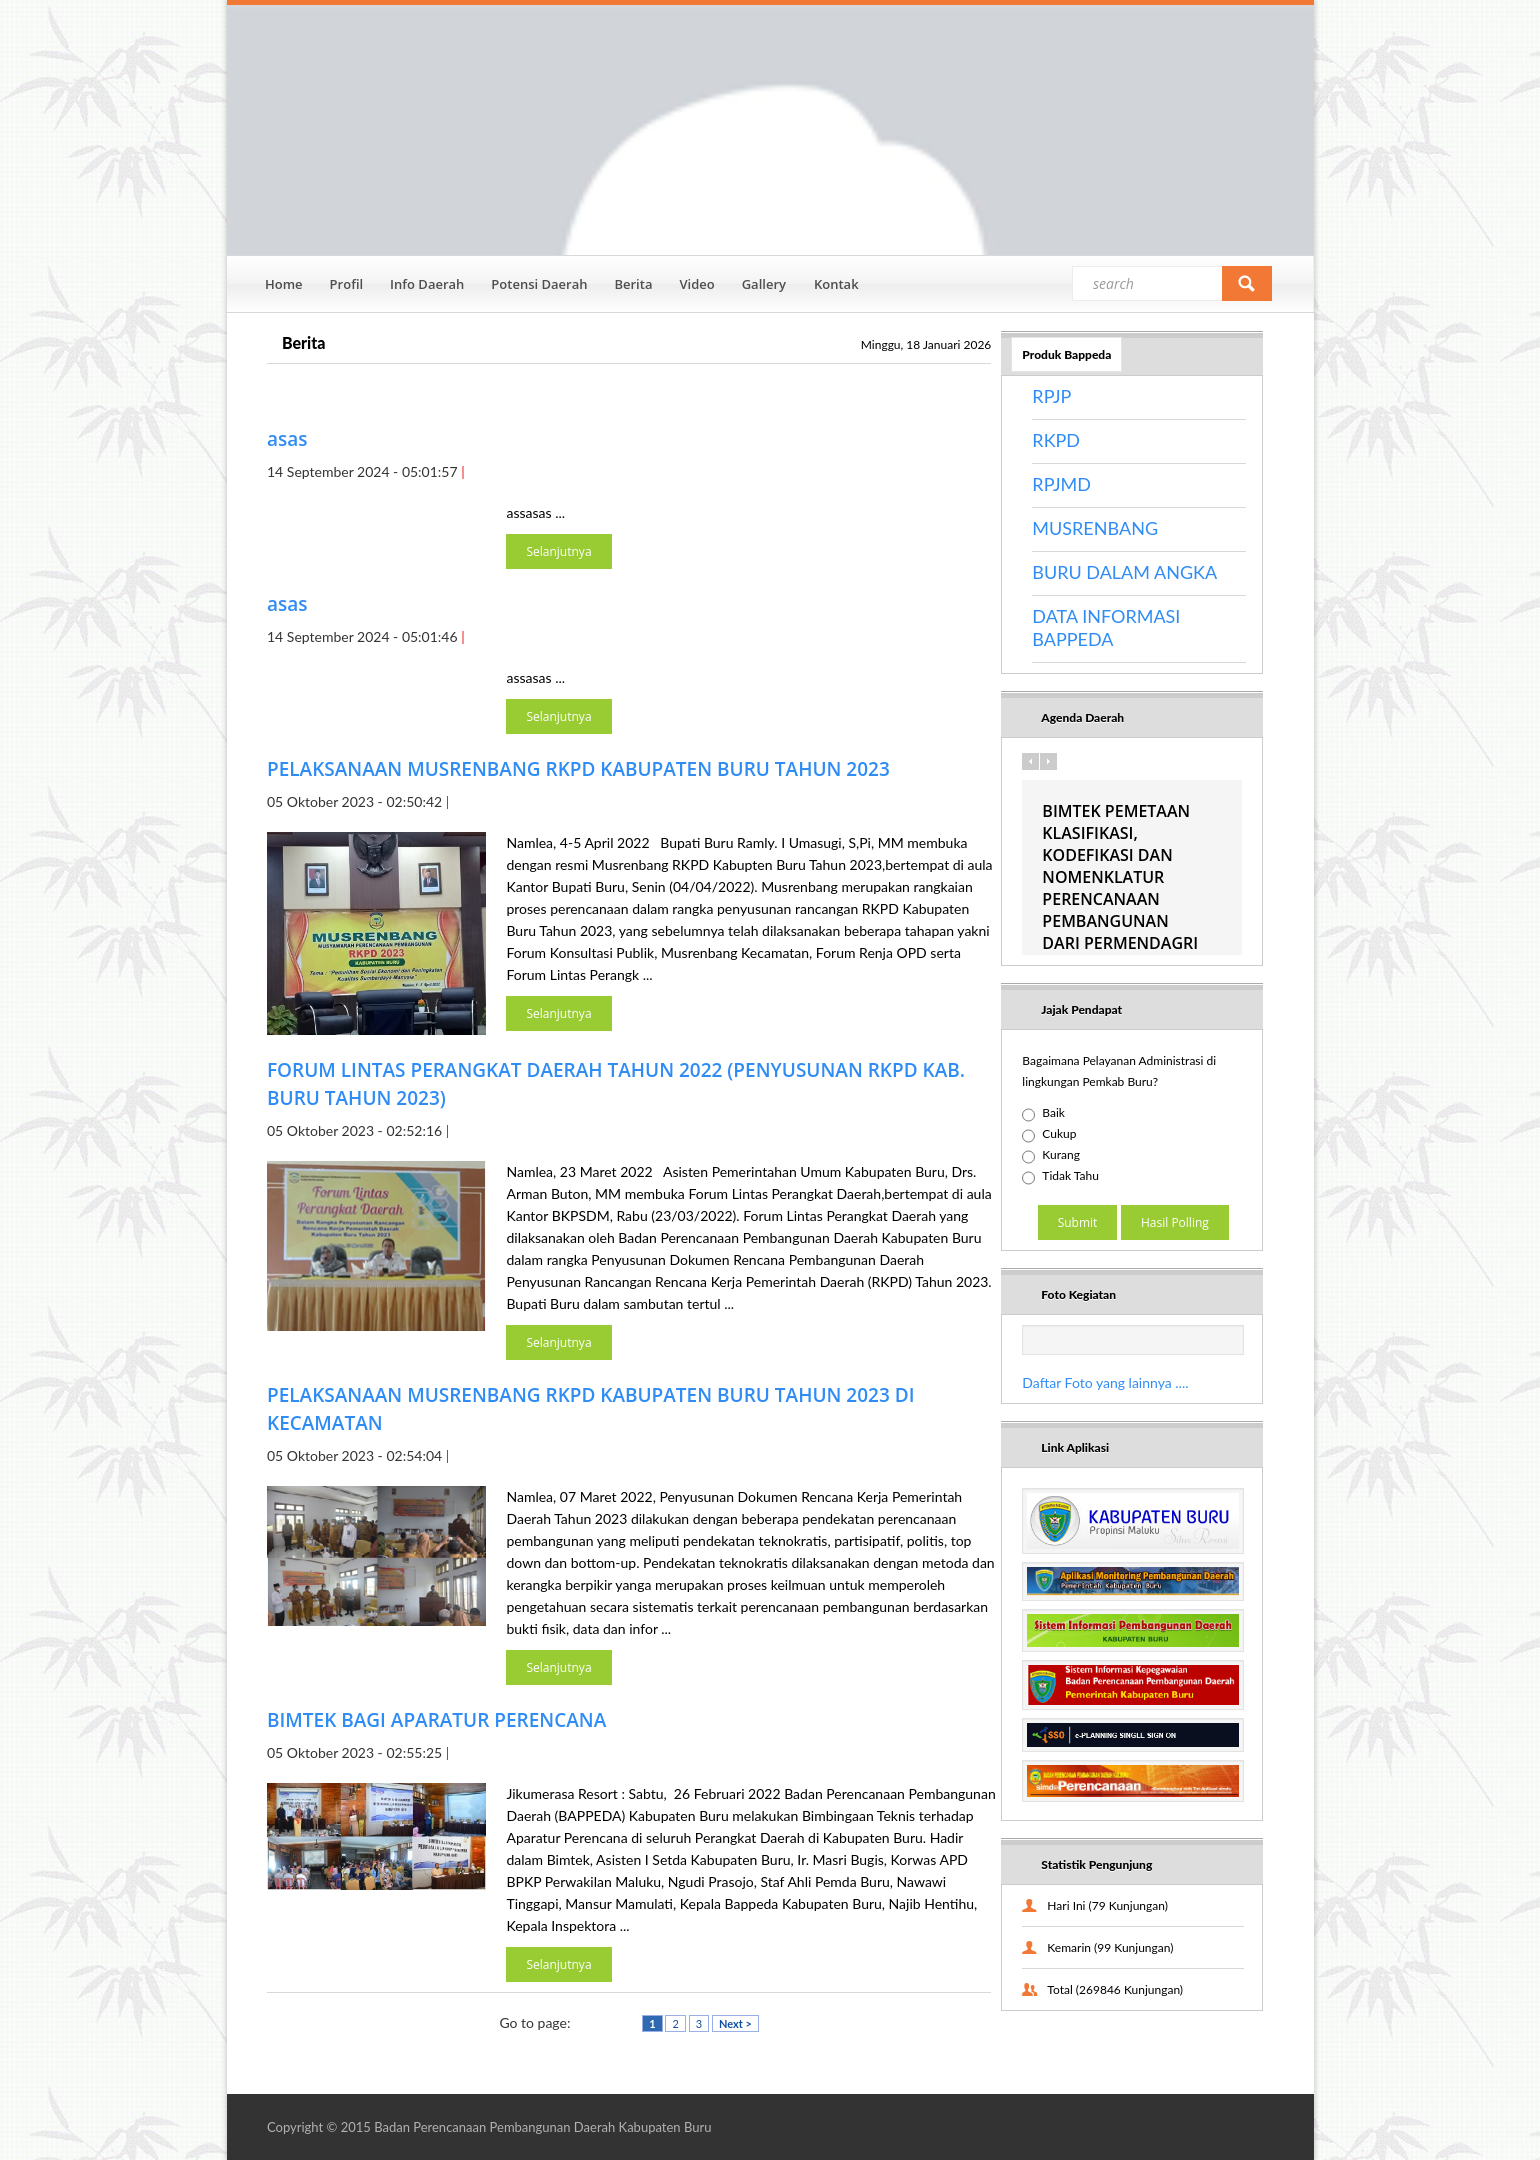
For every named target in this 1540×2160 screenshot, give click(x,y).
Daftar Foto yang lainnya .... (1105, 1382)
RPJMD (1061, 484)
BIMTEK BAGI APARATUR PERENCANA (436, 1720)
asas (287, 439)
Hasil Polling (1175, 1222)
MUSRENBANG (1095, 528)
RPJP (1051, 396)
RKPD (1056, 440)
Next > (735, 2023)
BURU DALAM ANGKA (1124, 572)
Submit (1078, 1222)
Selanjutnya (558, 551)
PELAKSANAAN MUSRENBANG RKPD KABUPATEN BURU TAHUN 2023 (578, 769)
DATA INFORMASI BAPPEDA (1106, 627)
